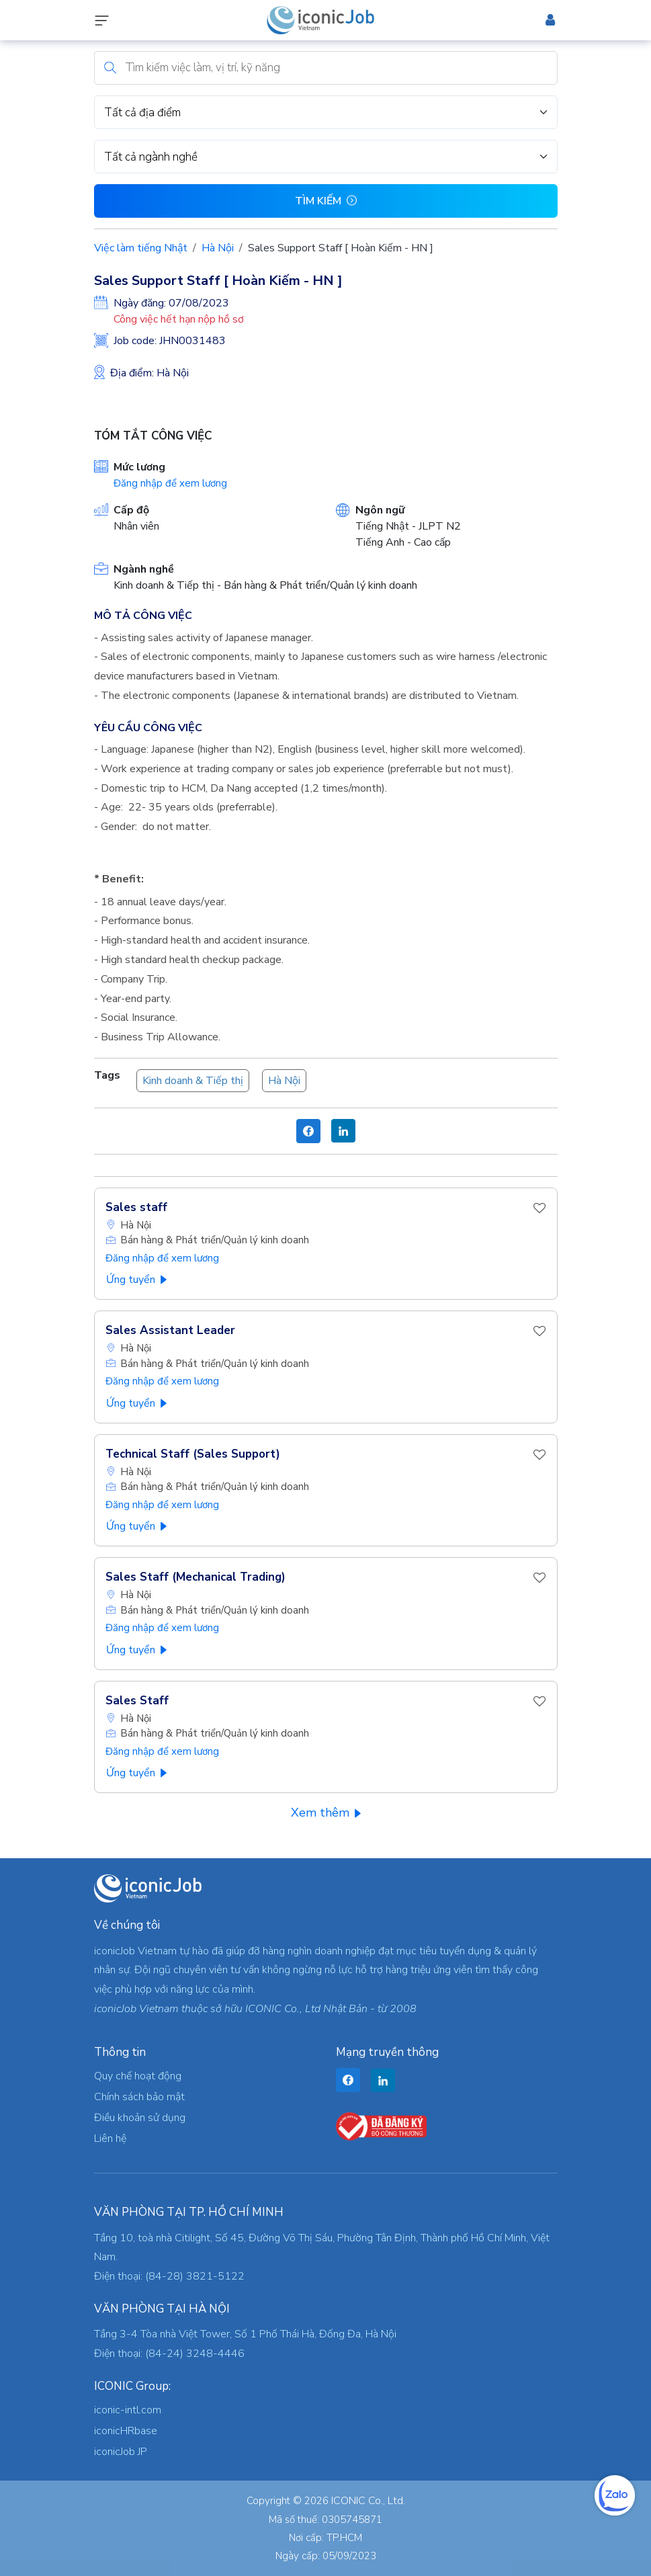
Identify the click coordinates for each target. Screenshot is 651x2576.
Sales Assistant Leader (170, 1330)
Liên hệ (110, 2138)
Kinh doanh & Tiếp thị (192, 1080)
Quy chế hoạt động (137, 2076)
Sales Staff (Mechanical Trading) (195, 1577)
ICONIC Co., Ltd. (368, 2500)
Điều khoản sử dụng (139, 2117)
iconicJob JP (120, 2451)
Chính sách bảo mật (139, 2096)
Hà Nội (218, 248)
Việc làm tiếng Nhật (140, 248)
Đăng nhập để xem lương (170, 483)
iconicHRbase (125, 2430)
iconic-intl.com (127, 2410)
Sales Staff (137, 1700)
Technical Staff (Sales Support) (192, 1454)
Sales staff (136, 1207)
